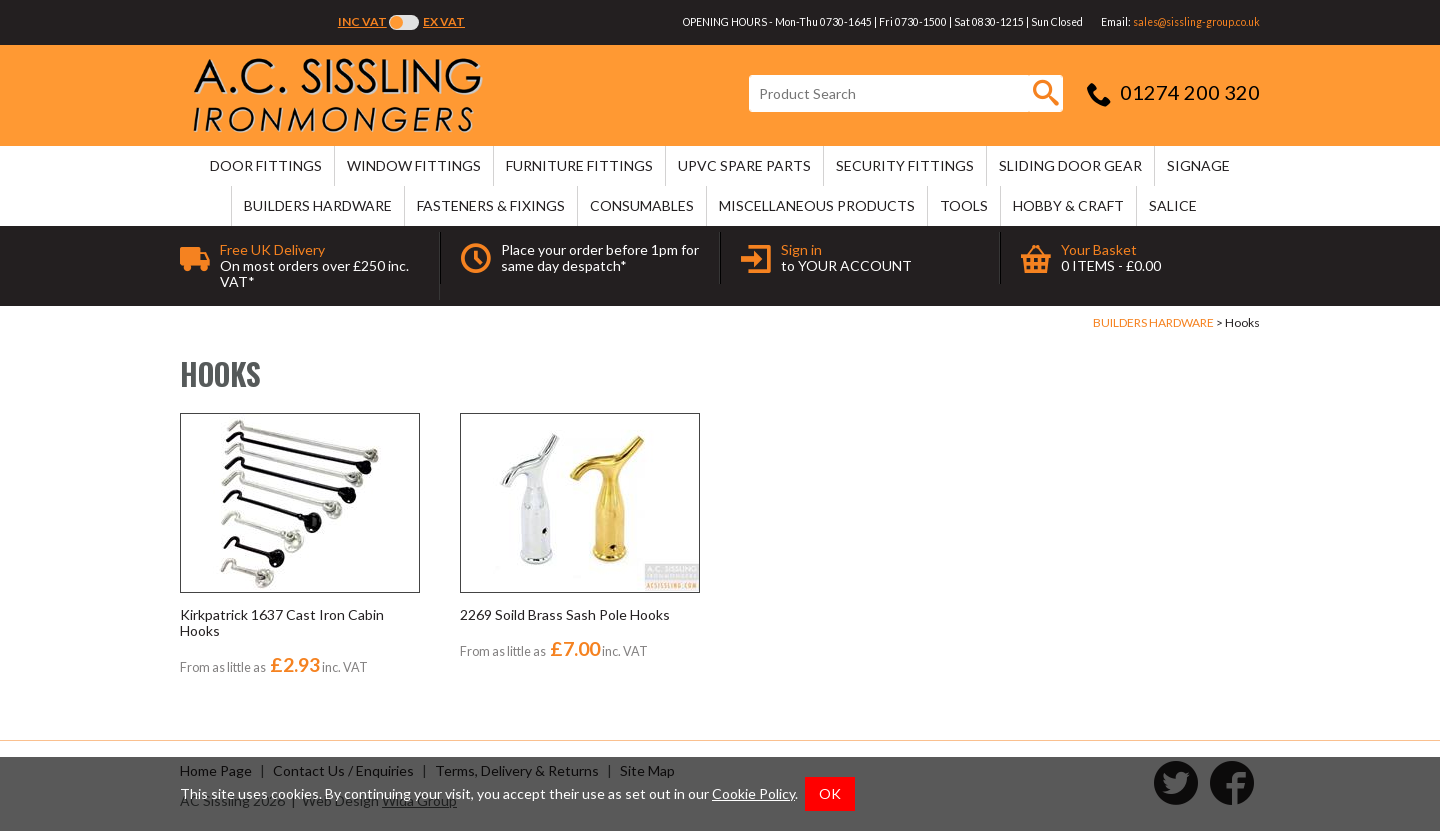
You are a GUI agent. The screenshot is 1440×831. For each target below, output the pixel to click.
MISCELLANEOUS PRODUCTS (817, 205)
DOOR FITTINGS (266, 165)
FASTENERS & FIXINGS (491, 205)
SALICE (1173, 205)
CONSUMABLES (642, 205)
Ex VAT (444, 21)
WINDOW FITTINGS (414, 165)
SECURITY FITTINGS (905, 165)
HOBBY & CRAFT (1068, 205)
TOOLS (964, 205)
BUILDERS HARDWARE (318, 205)
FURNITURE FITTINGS (579, 165)
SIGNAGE (1198, 165)
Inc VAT (362, 21)
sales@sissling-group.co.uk (1196, 22)
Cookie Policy (753, 793)
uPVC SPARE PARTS (744, 165)
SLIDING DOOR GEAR (1070, 165)
